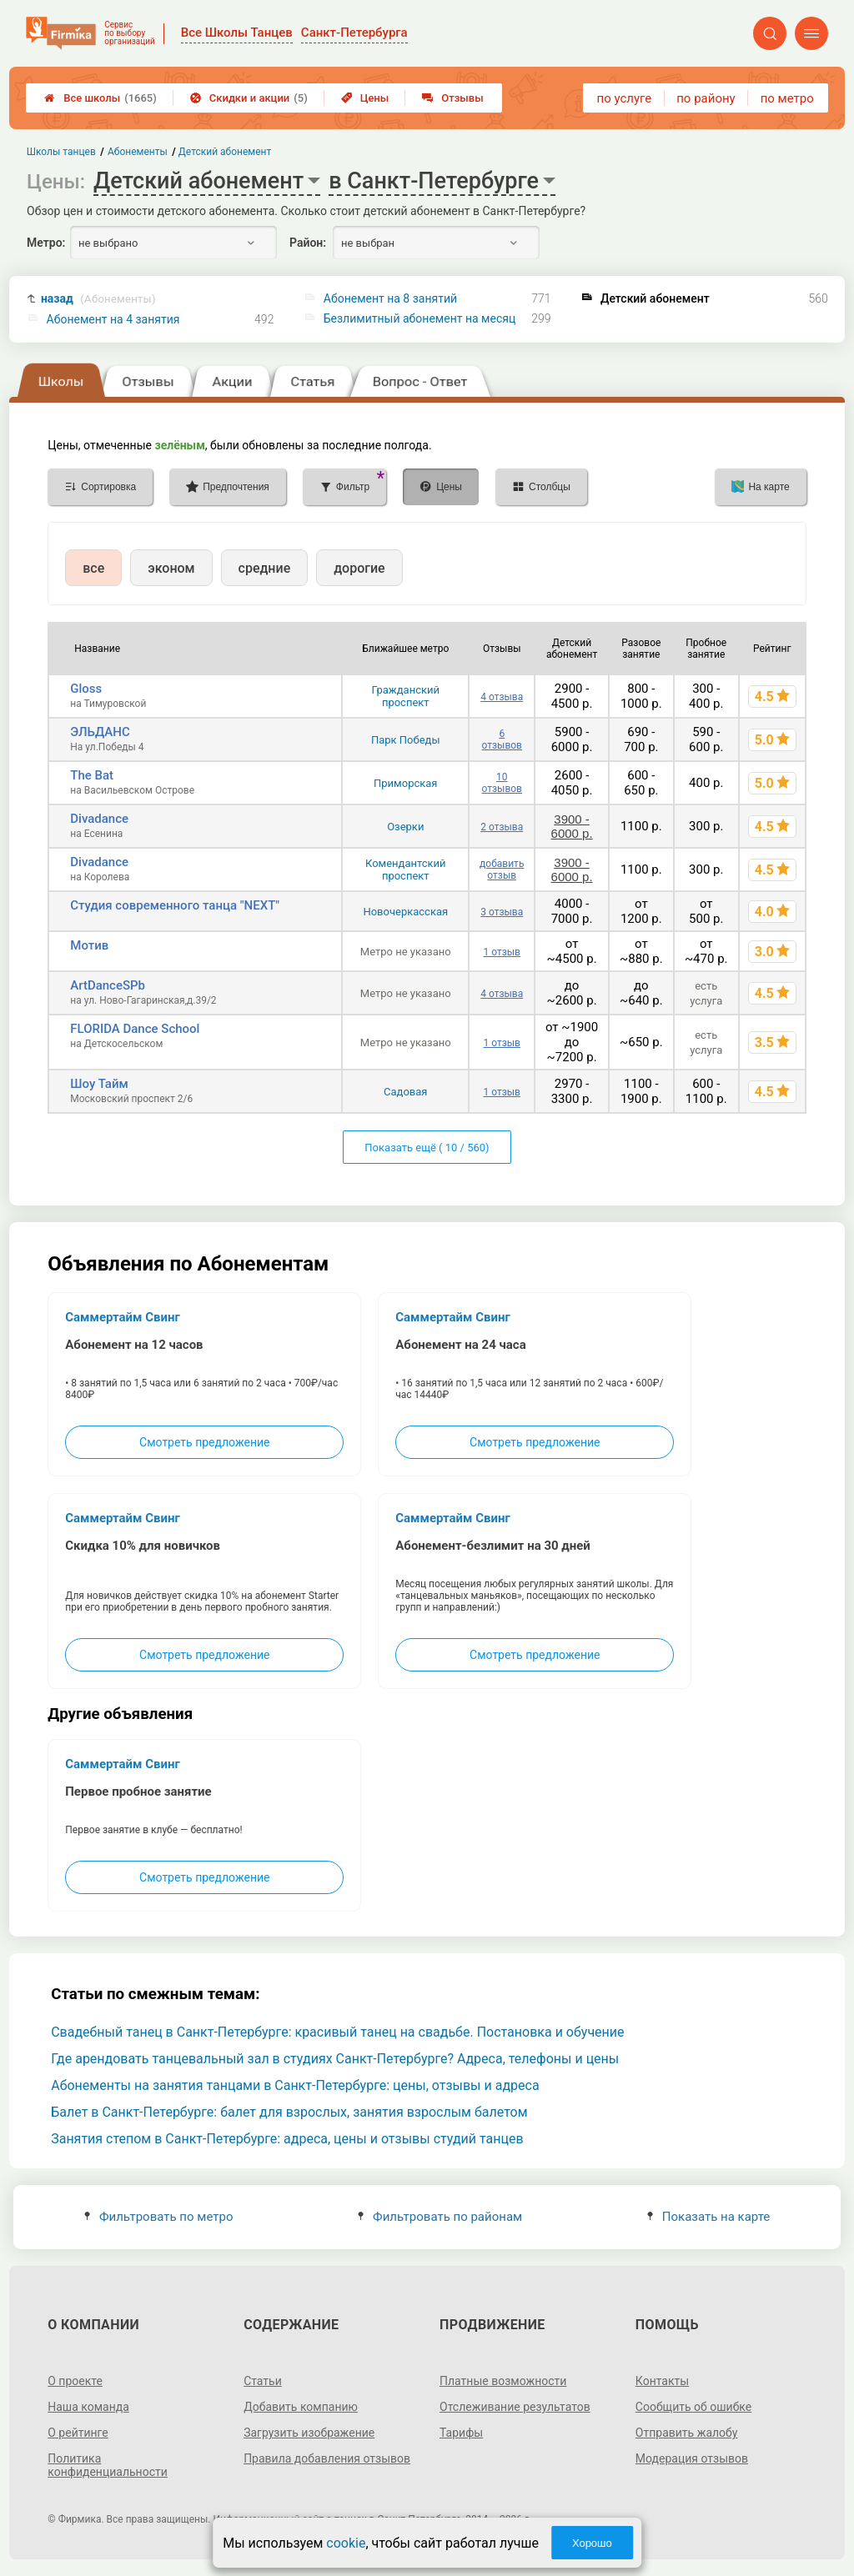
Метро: (46, 242)
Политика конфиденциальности (108, 2465)
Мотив (89, 945)
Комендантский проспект (405, 869)
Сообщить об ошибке (693, 2406)
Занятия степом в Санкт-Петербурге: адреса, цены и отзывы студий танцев (287, 2139)
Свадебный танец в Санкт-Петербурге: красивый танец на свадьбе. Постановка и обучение (337, 2032)
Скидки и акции (249, 98)
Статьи (263, 2381)
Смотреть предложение (204, 1442)
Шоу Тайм (99, 1083)
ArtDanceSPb (107, 985)
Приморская (405, 783)
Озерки (405, 826)
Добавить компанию (301, 2406)
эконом (171, 568)
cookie (345, 2543)
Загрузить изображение (309, 2432)
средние (265, 568)
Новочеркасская (405, 911)
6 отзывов (502, 739)
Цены (365, 98)
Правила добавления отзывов (327, 2458)
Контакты (662, 2381)
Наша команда (88, 2406)
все (93, 568)
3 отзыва (501, 912)
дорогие (359, 568)
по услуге (624, 98)
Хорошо (592, 2543)
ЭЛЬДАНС (99, 731)
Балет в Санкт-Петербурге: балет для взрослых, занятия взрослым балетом (289, 2112)
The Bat (91, 775)
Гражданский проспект (406, 696)
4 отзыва (501, 697)
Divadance (99, 818)
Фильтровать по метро (159, 2216)
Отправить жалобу (686, 2432)
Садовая (405, 1091)
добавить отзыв (502, 869)
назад (98, 299)
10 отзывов (502, 782)
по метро (787, 98)
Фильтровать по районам (440, 2216)
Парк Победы (405, 740)
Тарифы (461, 2432)
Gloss (86, 688)
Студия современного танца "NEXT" (174, 905)
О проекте (75, 2381)
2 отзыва (501, 827)
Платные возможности (503, 2381)
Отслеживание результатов (515, 2406)
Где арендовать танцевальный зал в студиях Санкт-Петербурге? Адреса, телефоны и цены (335, 2059)
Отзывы (452, 98)
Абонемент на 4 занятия (113, 319)
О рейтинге (78, 2432)
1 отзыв (502, 952)
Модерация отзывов (691, 2458)
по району (705, 98)
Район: (307, 242)
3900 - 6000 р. (572, 826)
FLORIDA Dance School (134, 1028)
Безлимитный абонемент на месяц (419, 318)
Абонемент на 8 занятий (390, 298)
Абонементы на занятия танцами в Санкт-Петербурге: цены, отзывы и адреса (295, 2085)
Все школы (100, 98)
